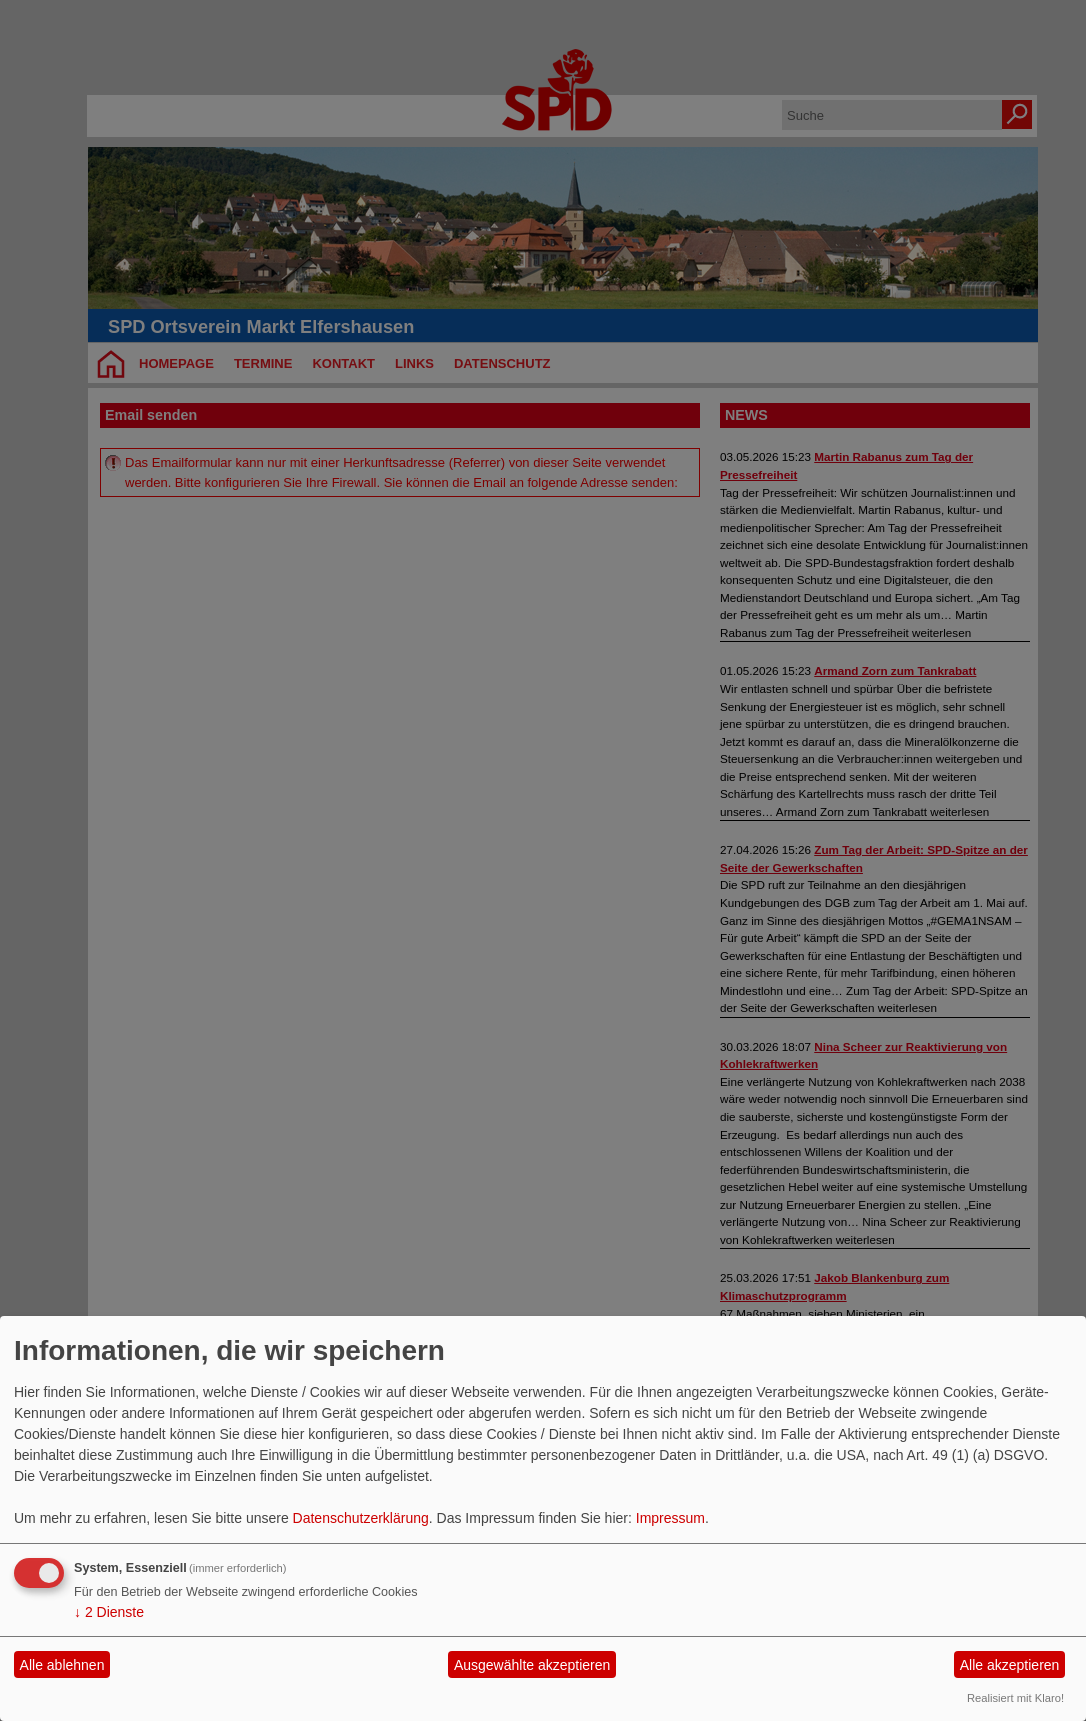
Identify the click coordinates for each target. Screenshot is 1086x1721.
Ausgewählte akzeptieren (532, 1665)
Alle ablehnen (62, 1665)
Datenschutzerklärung (361, 1518)
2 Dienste (109, 1612)
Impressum (670, 1518)
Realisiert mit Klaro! (1015, 1698)
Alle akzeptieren (1010, 1665)
